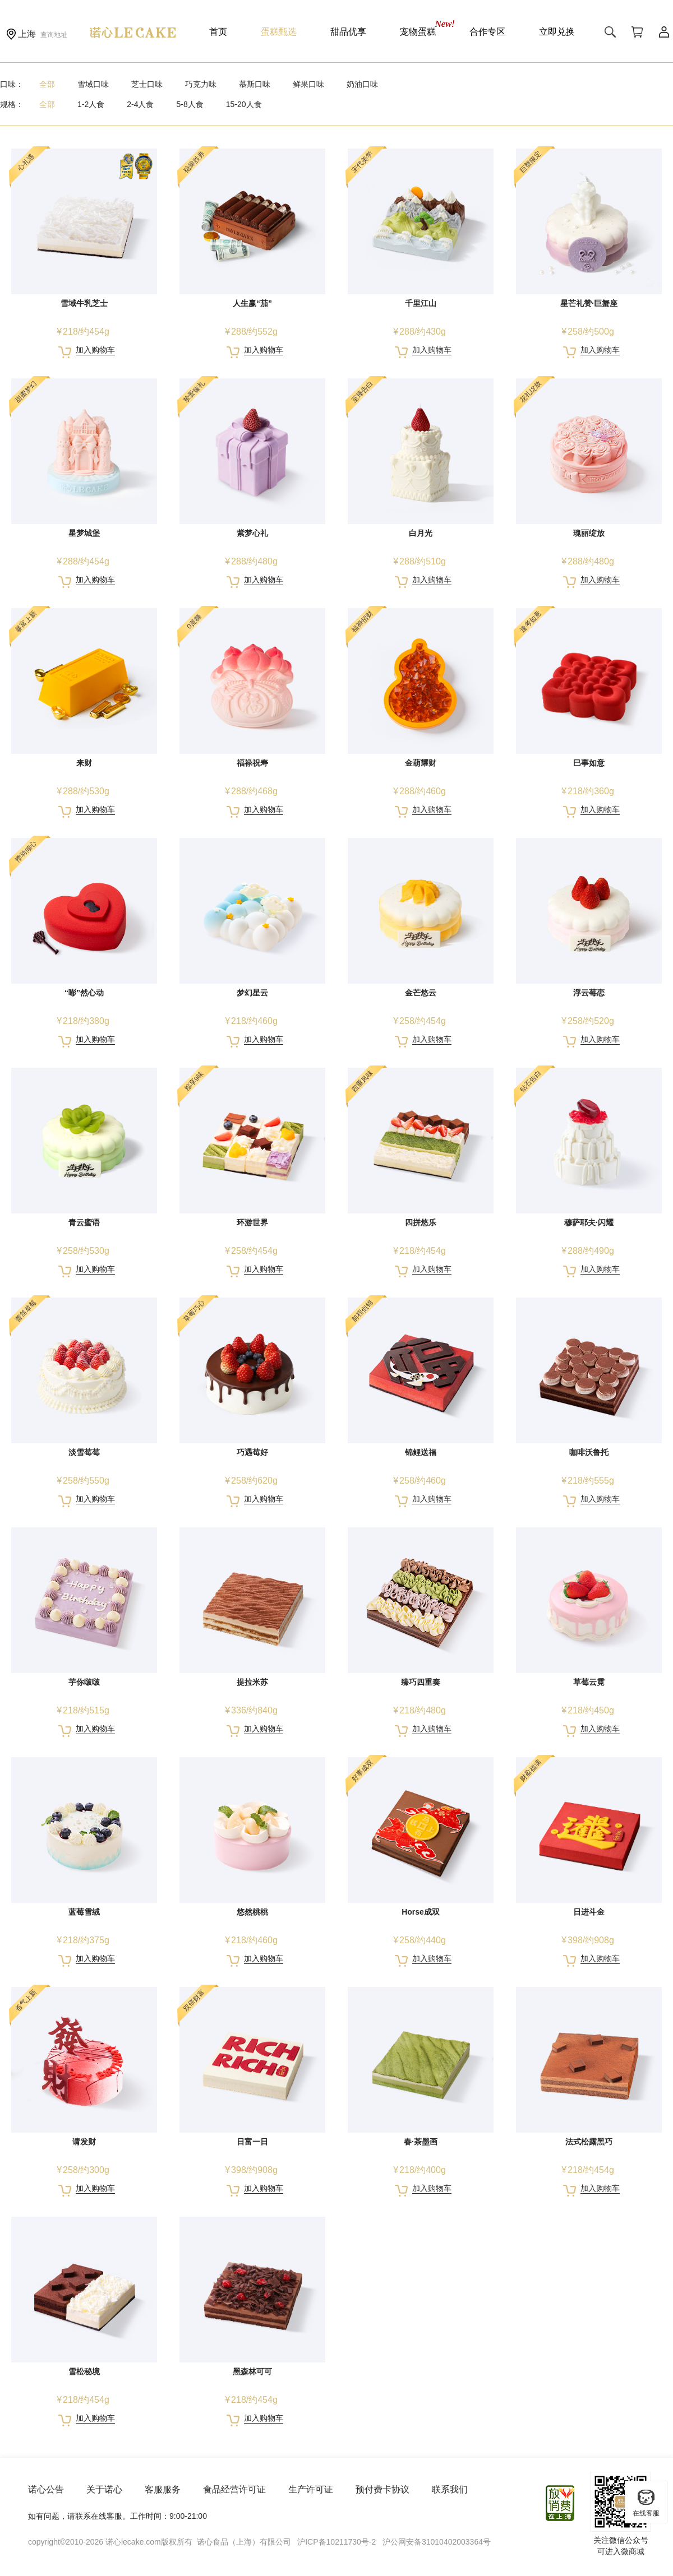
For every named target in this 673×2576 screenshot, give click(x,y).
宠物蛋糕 (418, 31)
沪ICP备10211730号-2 (336, 2541)
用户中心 (664, 32)
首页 (218, 31)
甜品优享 (348, 31)
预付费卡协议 (382, 2489)
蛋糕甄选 (279, 31)
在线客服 (646, 2502)
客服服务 (163, 2489)
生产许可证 (310, 2489)
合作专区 (487, 31)
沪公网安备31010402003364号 (436, 2541)
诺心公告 (46, 2489)
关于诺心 (104, 2489)
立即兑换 (557, 31)
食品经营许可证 (234, 2489)
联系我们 (450, 2489)
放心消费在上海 (560, 2503)
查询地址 (53, 35)
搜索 (610, 32)
